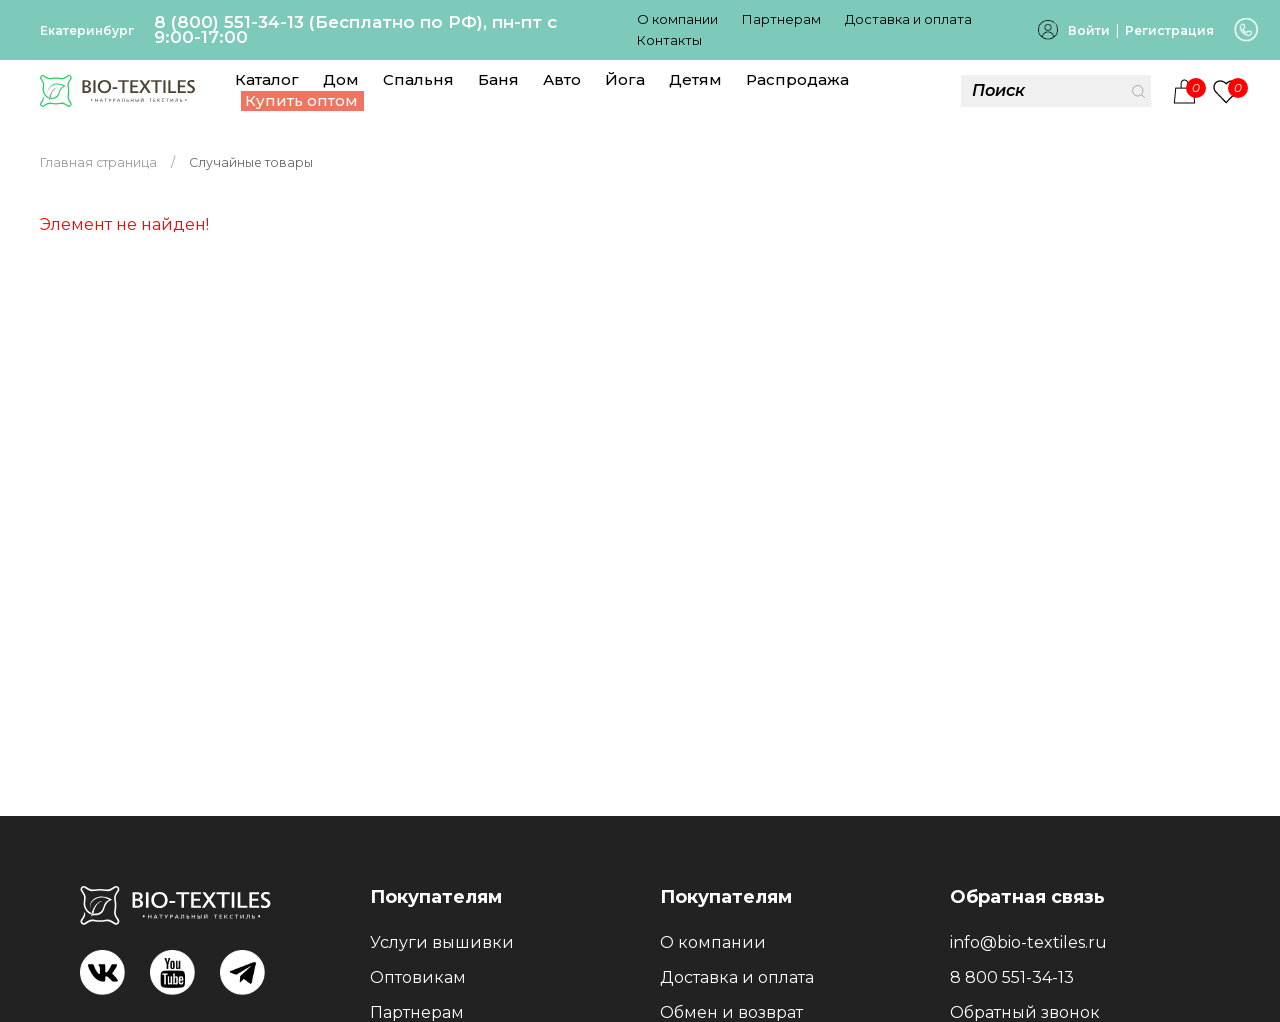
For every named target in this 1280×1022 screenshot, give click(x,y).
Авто (562, 79)
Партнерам (781, 19)
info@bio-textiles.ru (1028, 942)
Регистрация (1169, 30)
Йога (625, 79)
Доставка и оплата (908, 19)
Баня (498, 79)
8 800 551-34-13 (1012, 977)
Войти (1089, 30)
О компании (677, 19)
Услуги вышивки (442, 942)
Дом (341, 79)
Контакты (669, 40)
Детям (695, 79)
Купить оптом (301, 100)
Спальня (418, 79)
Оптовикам (418, 977)
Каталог (267, 79)
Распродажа (797, 79)
